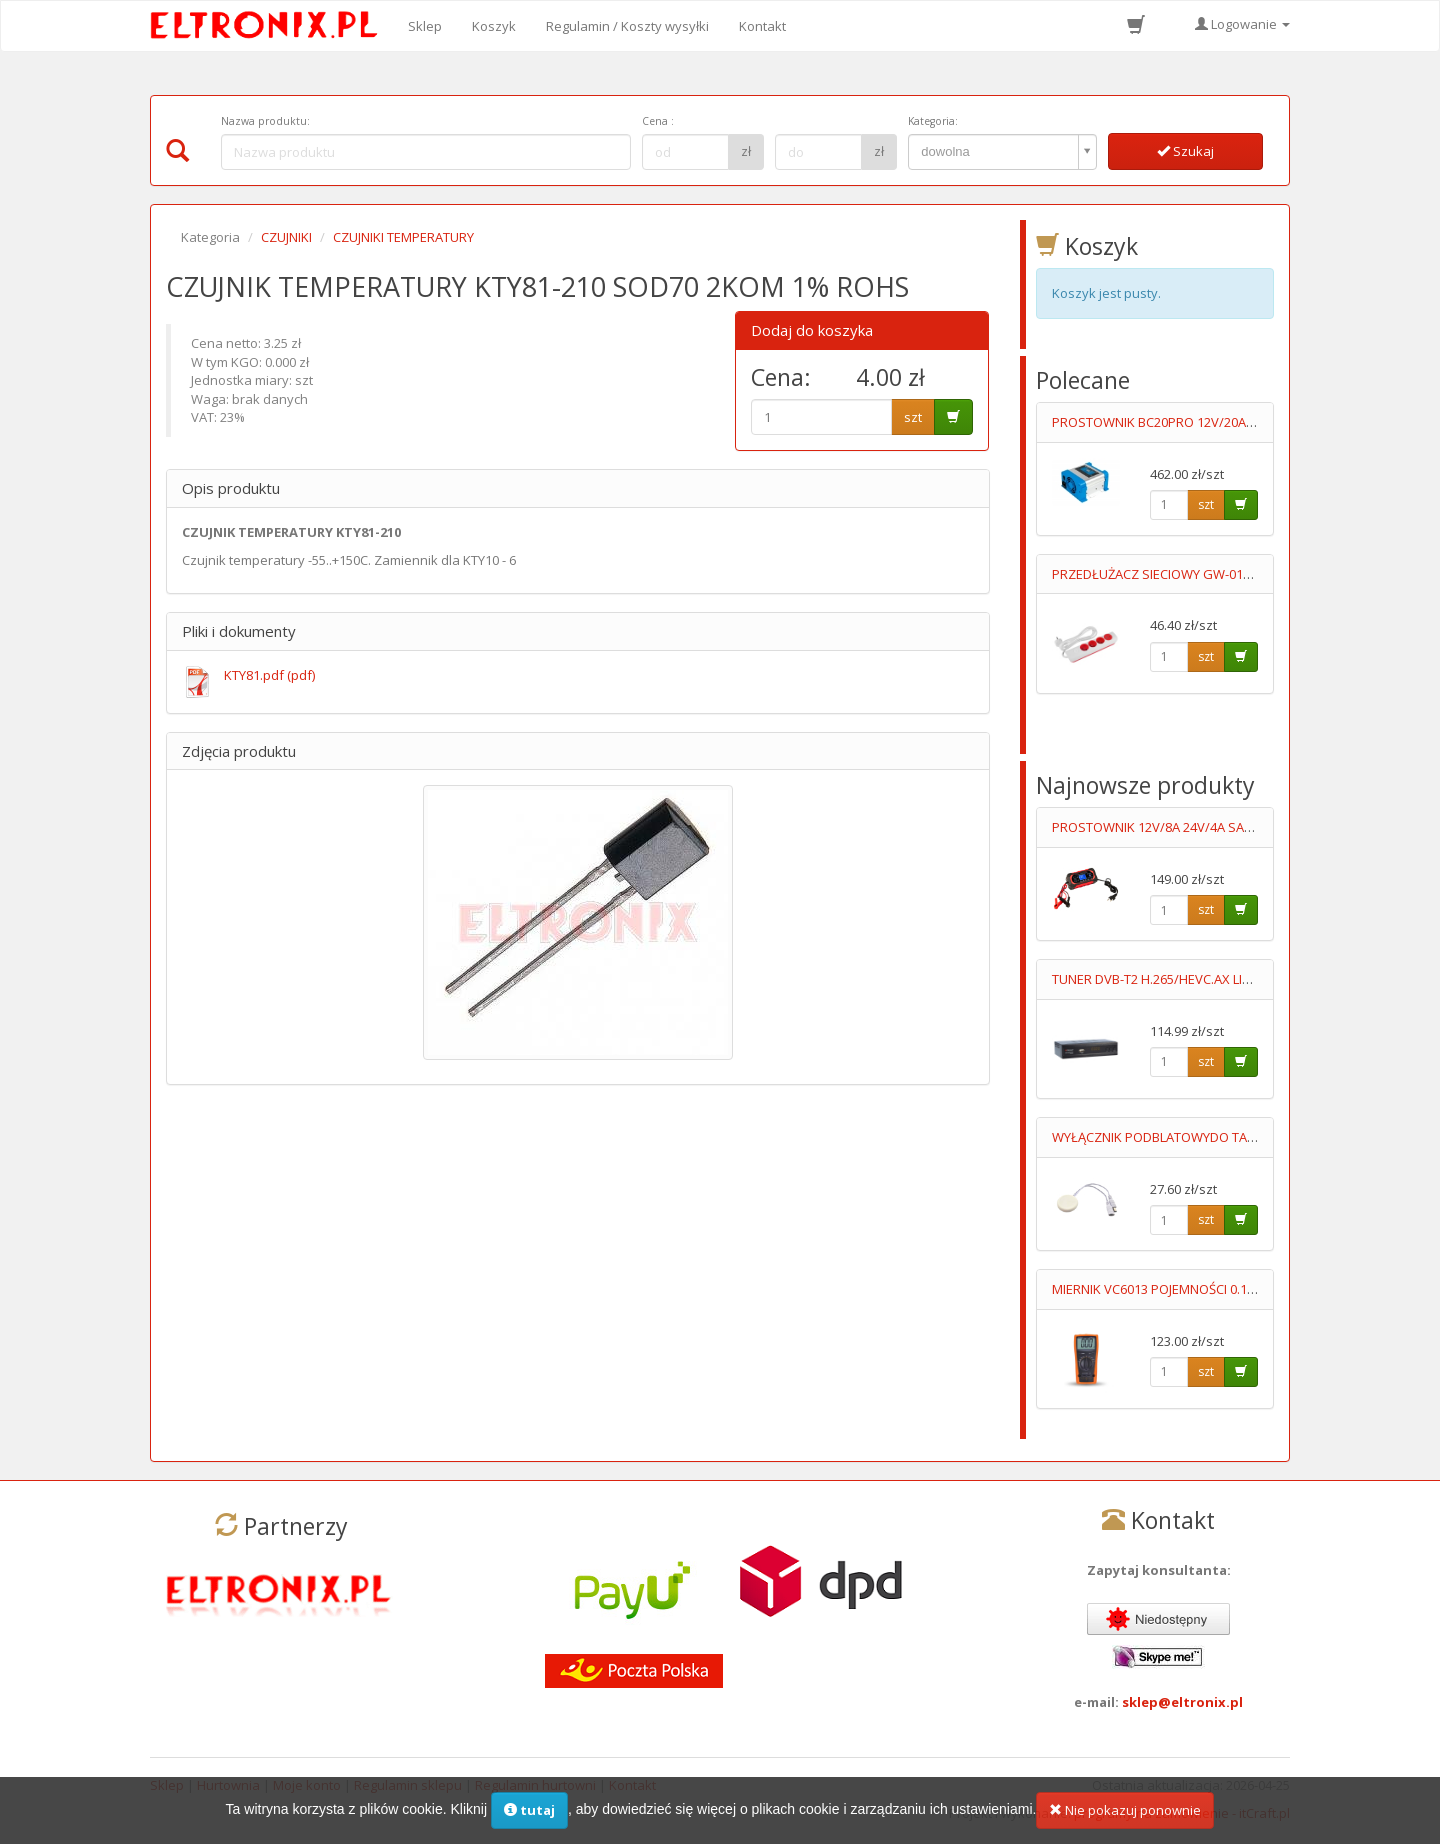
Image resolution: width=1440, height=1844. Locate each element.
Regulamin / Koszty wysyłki (627, 26)
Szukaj (1185, 151)
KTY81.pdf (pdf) (269, 675)
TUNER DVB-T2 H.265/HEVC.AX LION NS (1166, 979)
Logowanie (1242, 24)
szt (913, 417)
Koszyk (494, 26)
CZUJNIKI (286, 237)
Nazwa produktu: (265, 121)
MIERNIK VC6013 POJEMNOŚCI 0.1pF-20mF (1174, 1289)
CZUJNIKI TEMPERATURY (403, 237)
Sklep (425, 26)
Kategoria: (933, 121)
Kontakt (762, 26)
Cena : (658, 121)
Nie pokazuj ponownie (1125, 1816)
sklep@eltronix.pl (1182, 1702)
